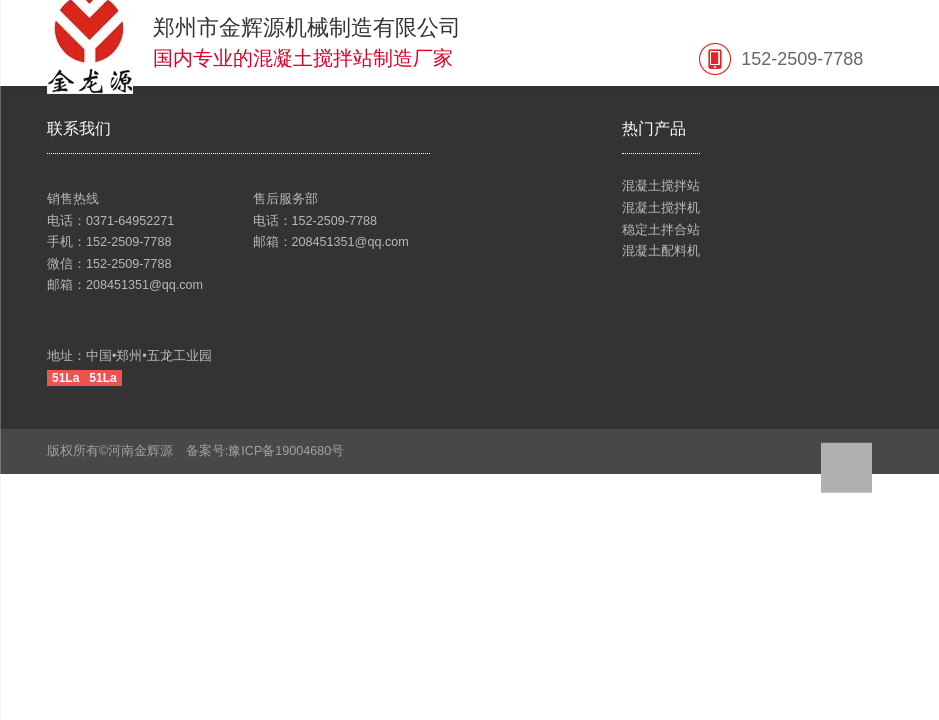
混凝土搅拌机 (661, 208)
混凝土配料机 (661, 251)
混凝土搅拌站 (661, 186)
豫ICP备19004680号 (292, 451)
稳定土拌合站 (661, 230)
